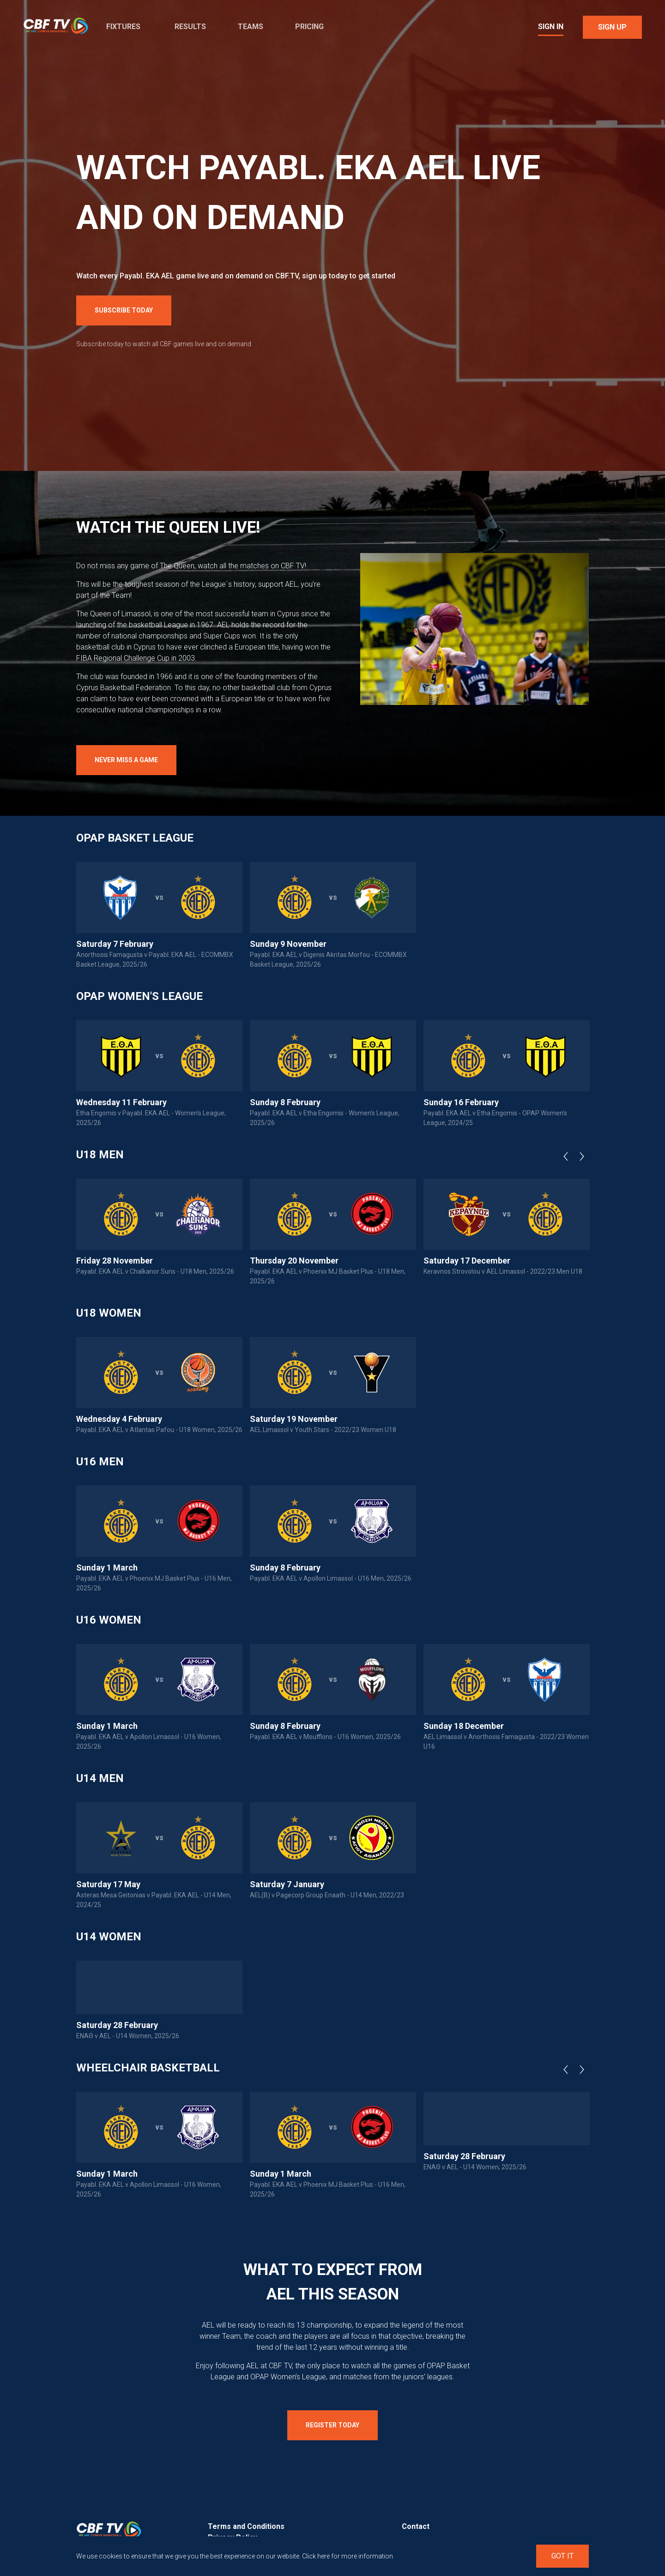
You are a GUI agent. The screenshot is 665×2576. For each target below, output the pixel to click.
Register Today (332, 2425)
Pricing (309, 26)
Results (190, 26)
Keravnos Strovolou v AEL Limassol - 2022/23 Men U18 (502, 1271)
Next (584, 1156)
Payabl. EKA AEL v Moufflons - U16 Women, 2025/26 (325, 1736)
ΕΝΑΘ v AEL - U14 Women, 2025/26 (127, 2036)
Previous (568, 1156)
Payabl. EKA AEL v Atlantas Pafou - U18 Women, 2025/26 (159, 1429)
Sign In (550, 26)
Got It (562, 2556)
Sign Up (612, 27)
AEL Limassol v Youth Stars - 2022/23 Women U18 (323, 1429)
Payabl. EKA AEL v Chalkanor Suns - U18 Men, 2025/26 (155, 1271)
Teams (250, 26)
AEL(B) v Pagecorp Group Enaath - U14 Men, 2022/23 (327, 1895)
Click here (316, 2556)
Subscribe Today (124, 310)
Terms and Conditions (246, 2526)
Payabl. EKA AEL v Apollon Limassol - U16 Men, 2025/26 (330, 1578)
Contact (415, 2526)
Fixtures (123, 26)
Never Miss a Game (126, 760)
